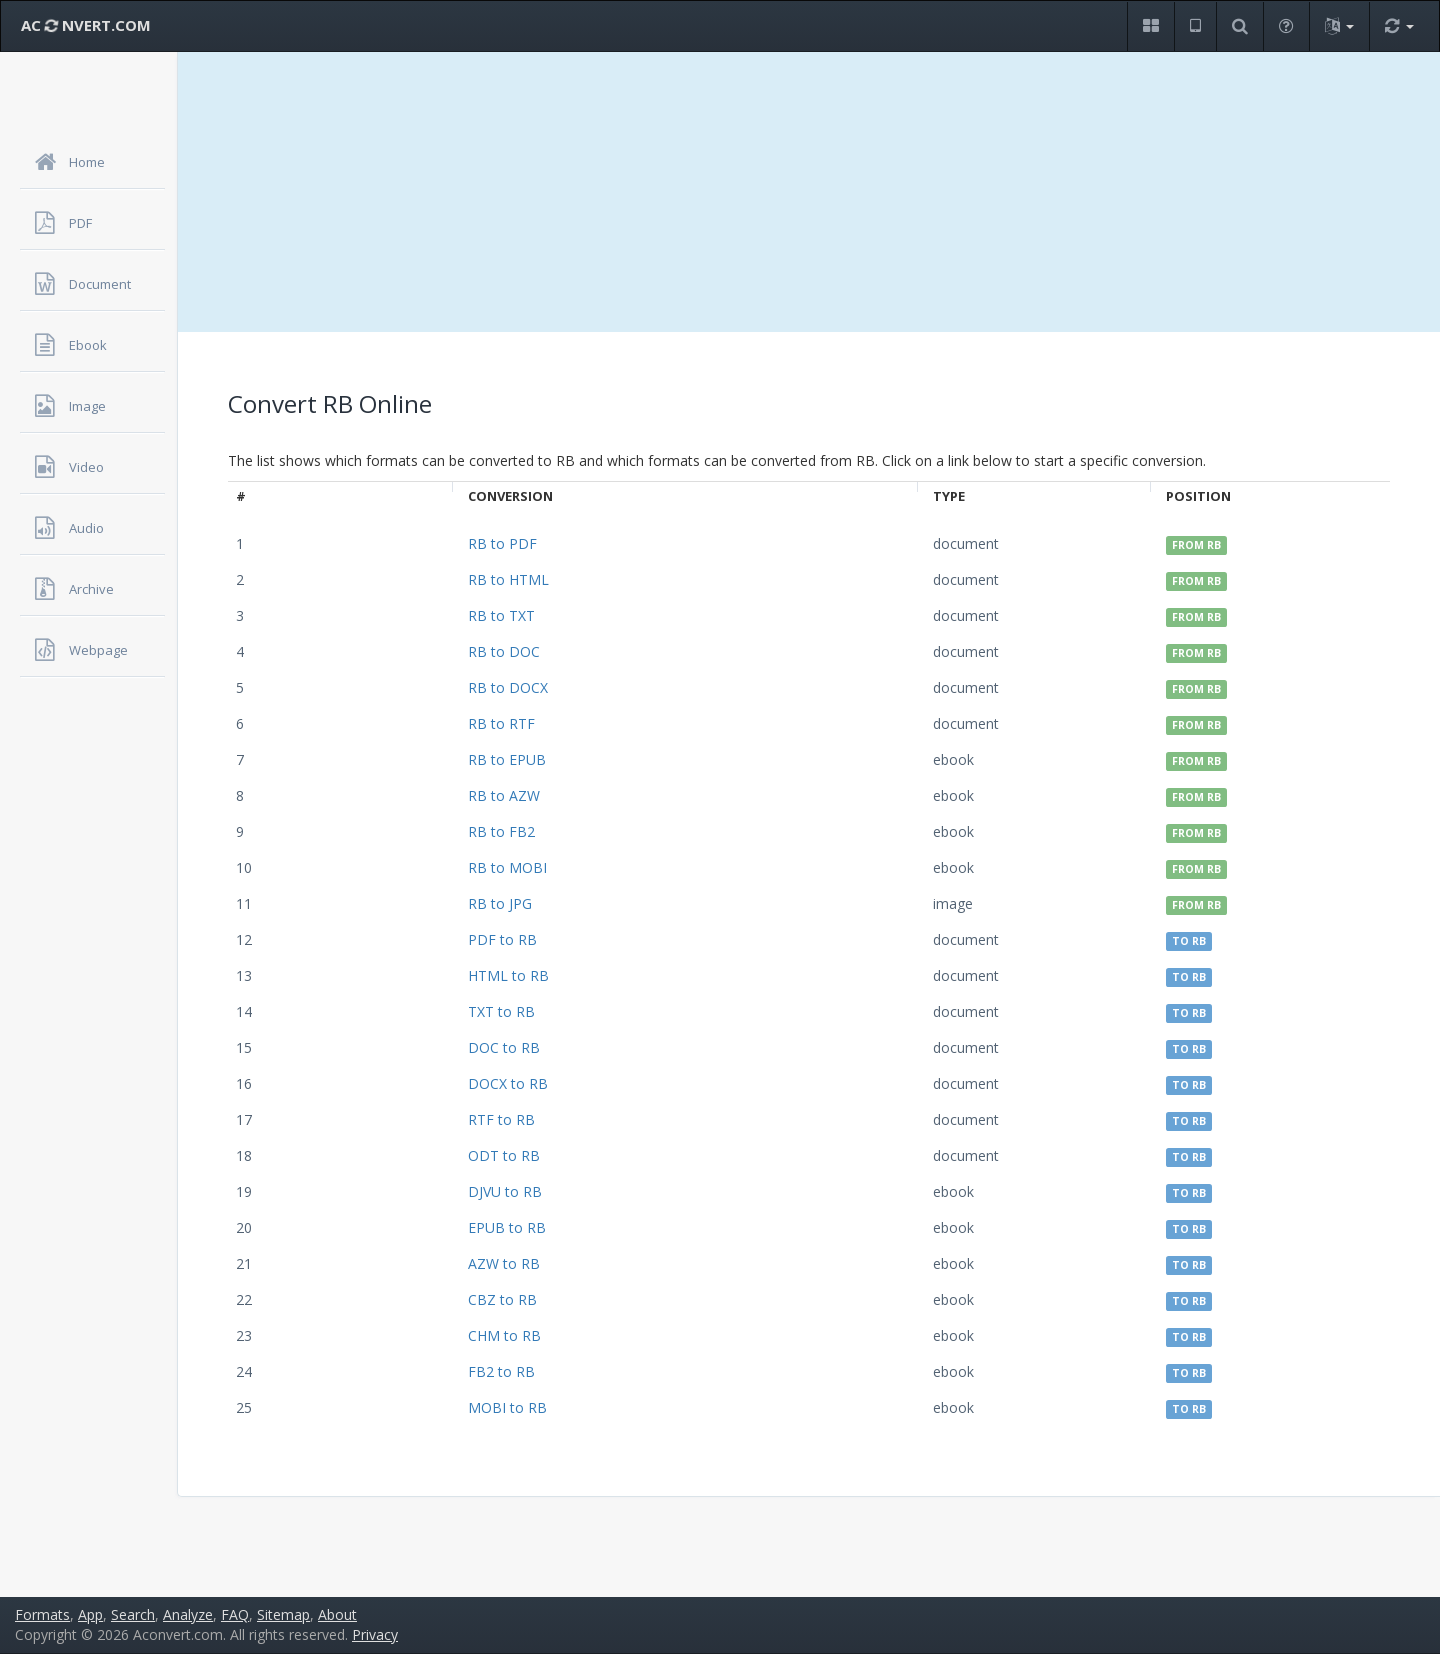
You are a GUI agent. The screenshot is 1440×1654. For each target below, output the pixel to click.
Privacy (375, 1634)
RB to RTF (501, 723)
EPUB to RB (507, 1227)
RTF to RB (501, 1119)
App (90, 1614)
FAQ (235, 1614)
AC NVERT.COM (86, 25)
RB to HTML (508, 579)
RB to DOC (504, 651)
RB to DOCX (508, 687)
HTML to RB (508, 975)
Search (133, 1614)
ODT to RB (504, 1155)
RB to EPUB (507, 759)
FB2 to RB (501, 1371)
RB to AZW (504, 795)
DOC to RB (504, 1047)
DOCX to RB (508, 1083)
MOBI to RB (507, 1407)
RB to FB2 (501, 831)
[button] (1150, 26)
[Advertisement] (809, 192)
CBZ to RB (502, 1299)
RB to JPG (500, 903)
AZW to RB (504, 1263)
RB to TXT (501, 615)
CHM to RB (504, 1335)
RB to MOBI (507, 867)
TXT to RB (501, 1011)
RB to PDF (502, 543)
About (337, 1614)
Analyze (188, 1614)
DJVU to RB (505, 1191)
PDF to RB (502, 939)
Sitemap (283, 1614)
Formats (42, 1614)
